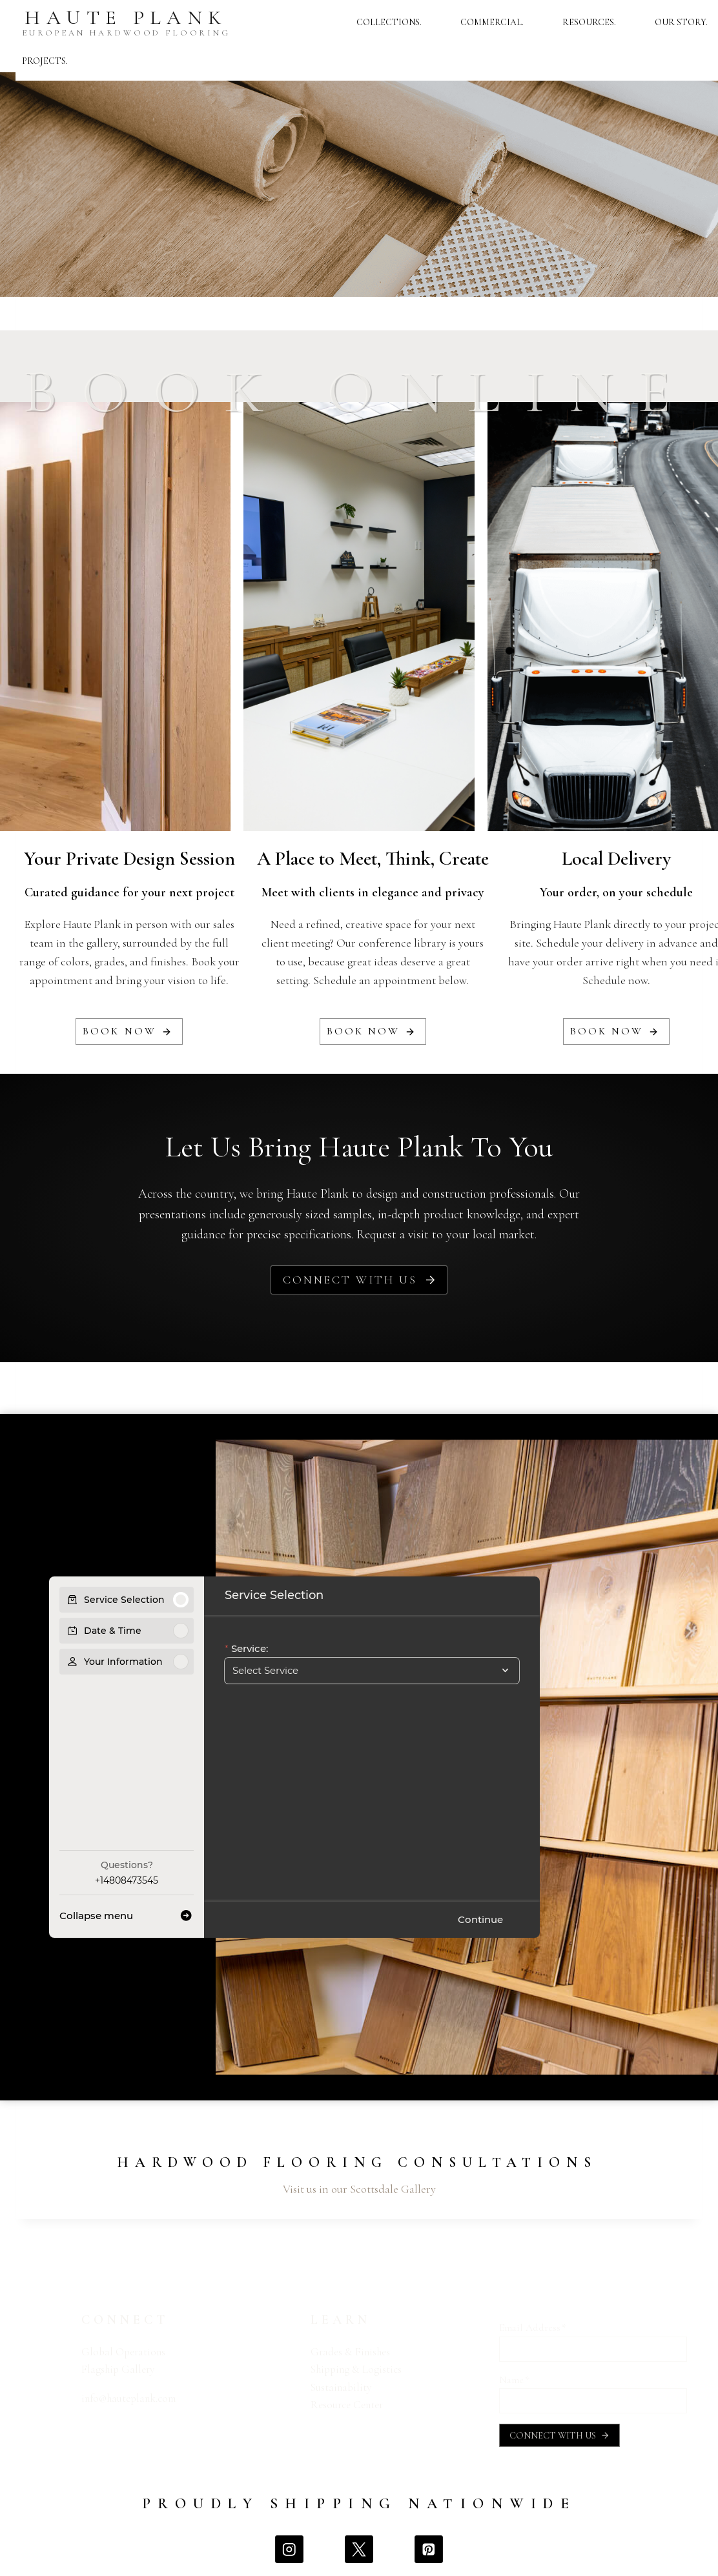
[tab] (343, 2085)
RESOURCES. (589, 22)
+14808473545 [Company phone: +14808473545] (126, 1880)
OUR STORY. (681, 22)
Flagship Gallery (117, 2369)
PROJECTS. (45, 60)
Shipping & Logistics (356, 2369)
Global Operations (123, 2352)
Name (514, 2379)
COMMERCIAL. (492, 22)
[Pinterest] (428, 2549)
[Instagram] (289, 2549)
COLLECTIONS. (389, 22)
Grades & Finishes (350, 2352)
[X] (359, 2549)
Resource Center (347, 2404)
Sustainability (341, 2387)
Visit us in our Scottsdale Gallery (359, 2189)
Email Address (532, 2327)
